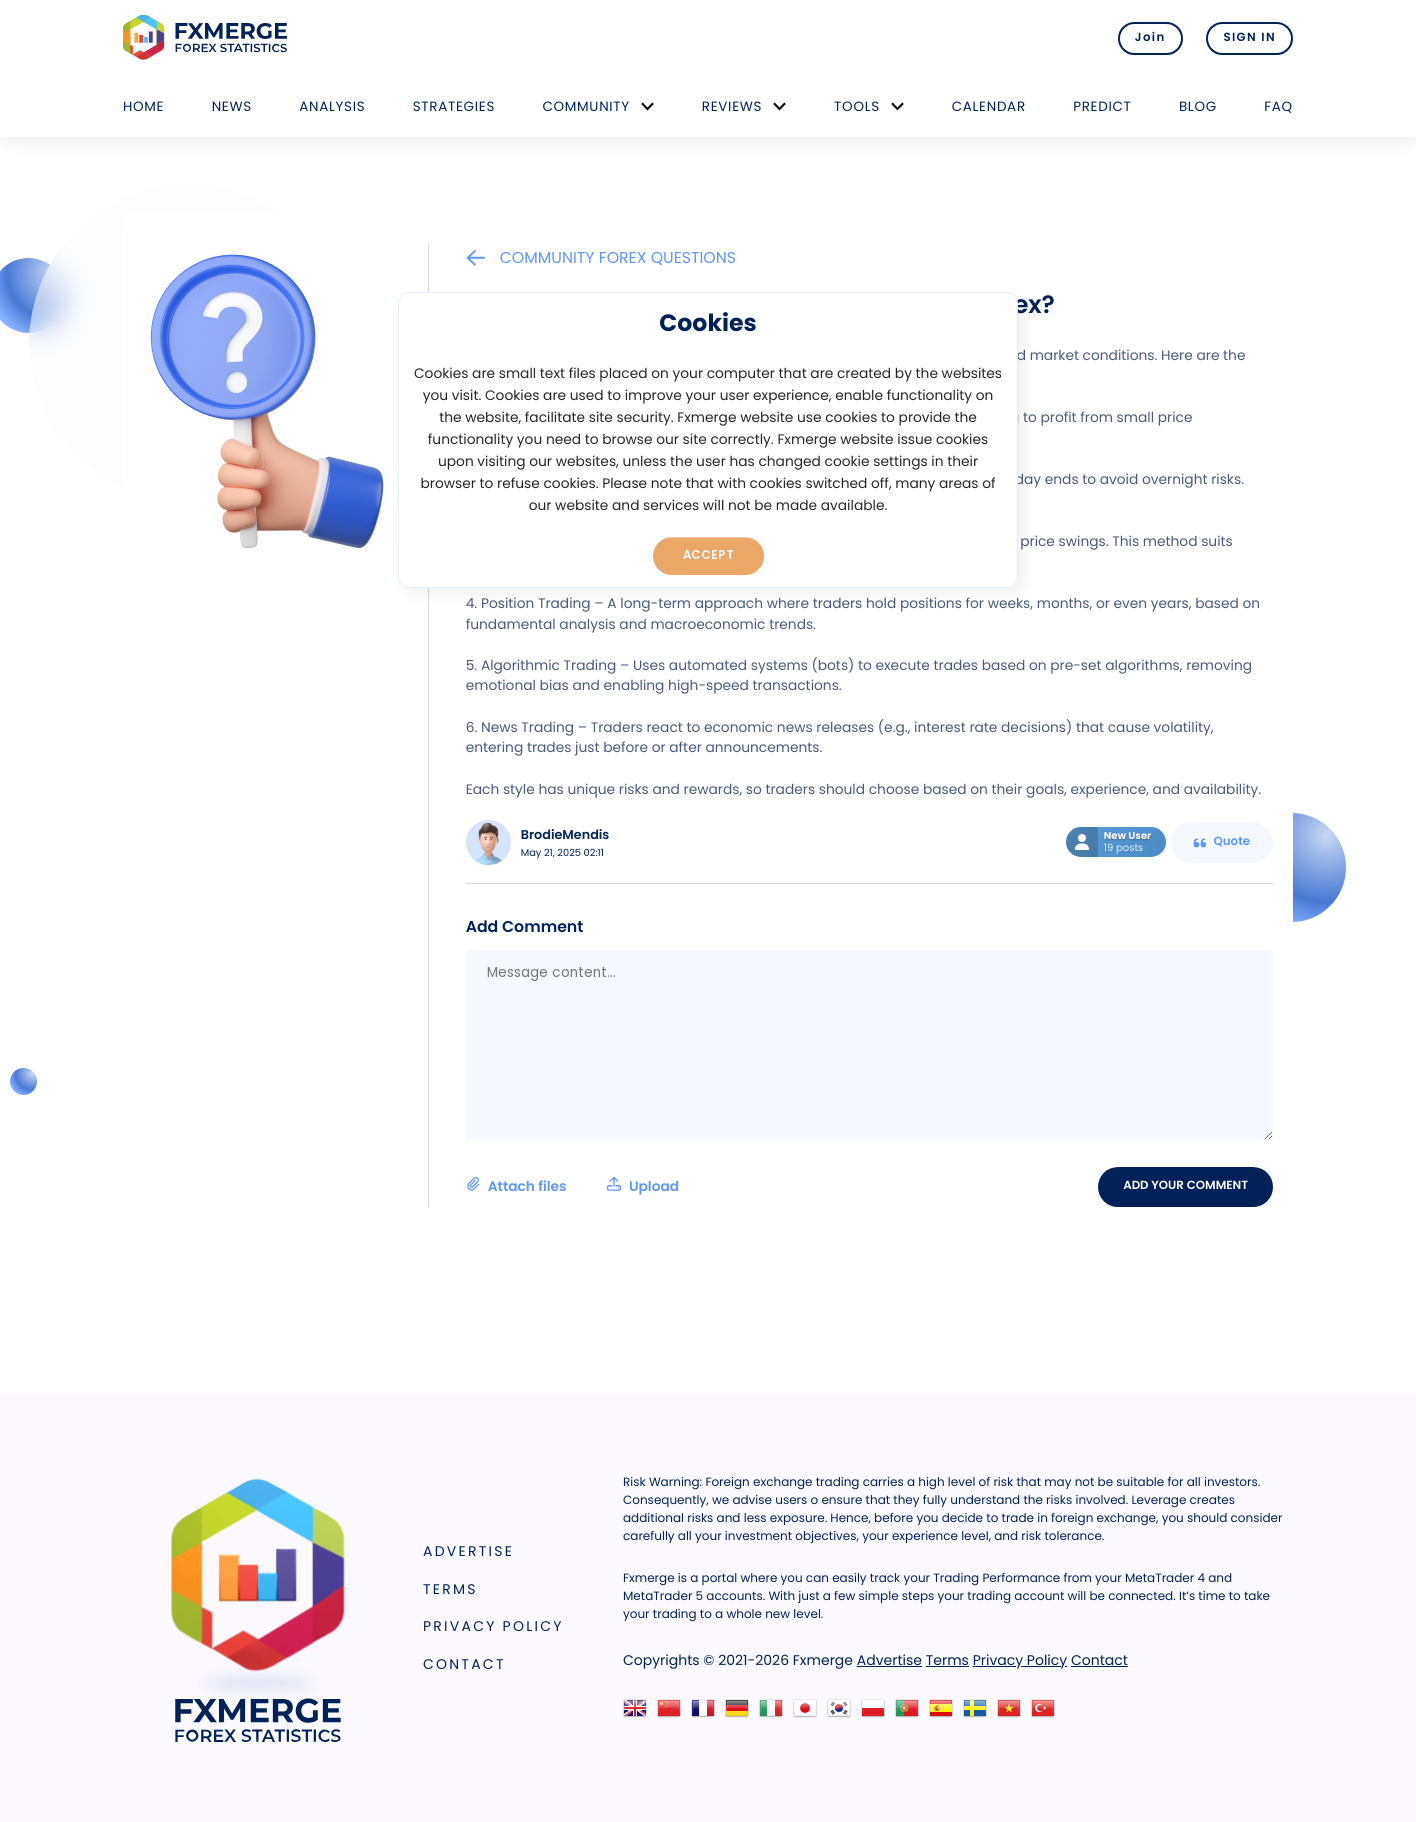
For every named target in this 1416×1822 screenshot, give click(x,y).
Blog (1198, 106)
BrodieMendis (565, 835)
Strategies (454, 106)
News (232, 106)
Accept (708, 555)
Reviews (732, 106)
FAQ (1278, 106)
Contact (464, 1664)
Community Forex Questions (601, 257)
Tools (857, 106)
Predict (1102, 106)
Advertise (468, 1551)
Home (143, 106)
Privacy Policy (493, 1626)
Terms (450, 1589)
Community (586, 106)
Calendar (989, 106)
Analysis (332, 106)
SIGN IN (1249, 38)
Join (1150, 38)
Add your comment (1185, 1186)
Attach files (572, 1186)
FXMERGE (208, 37)
